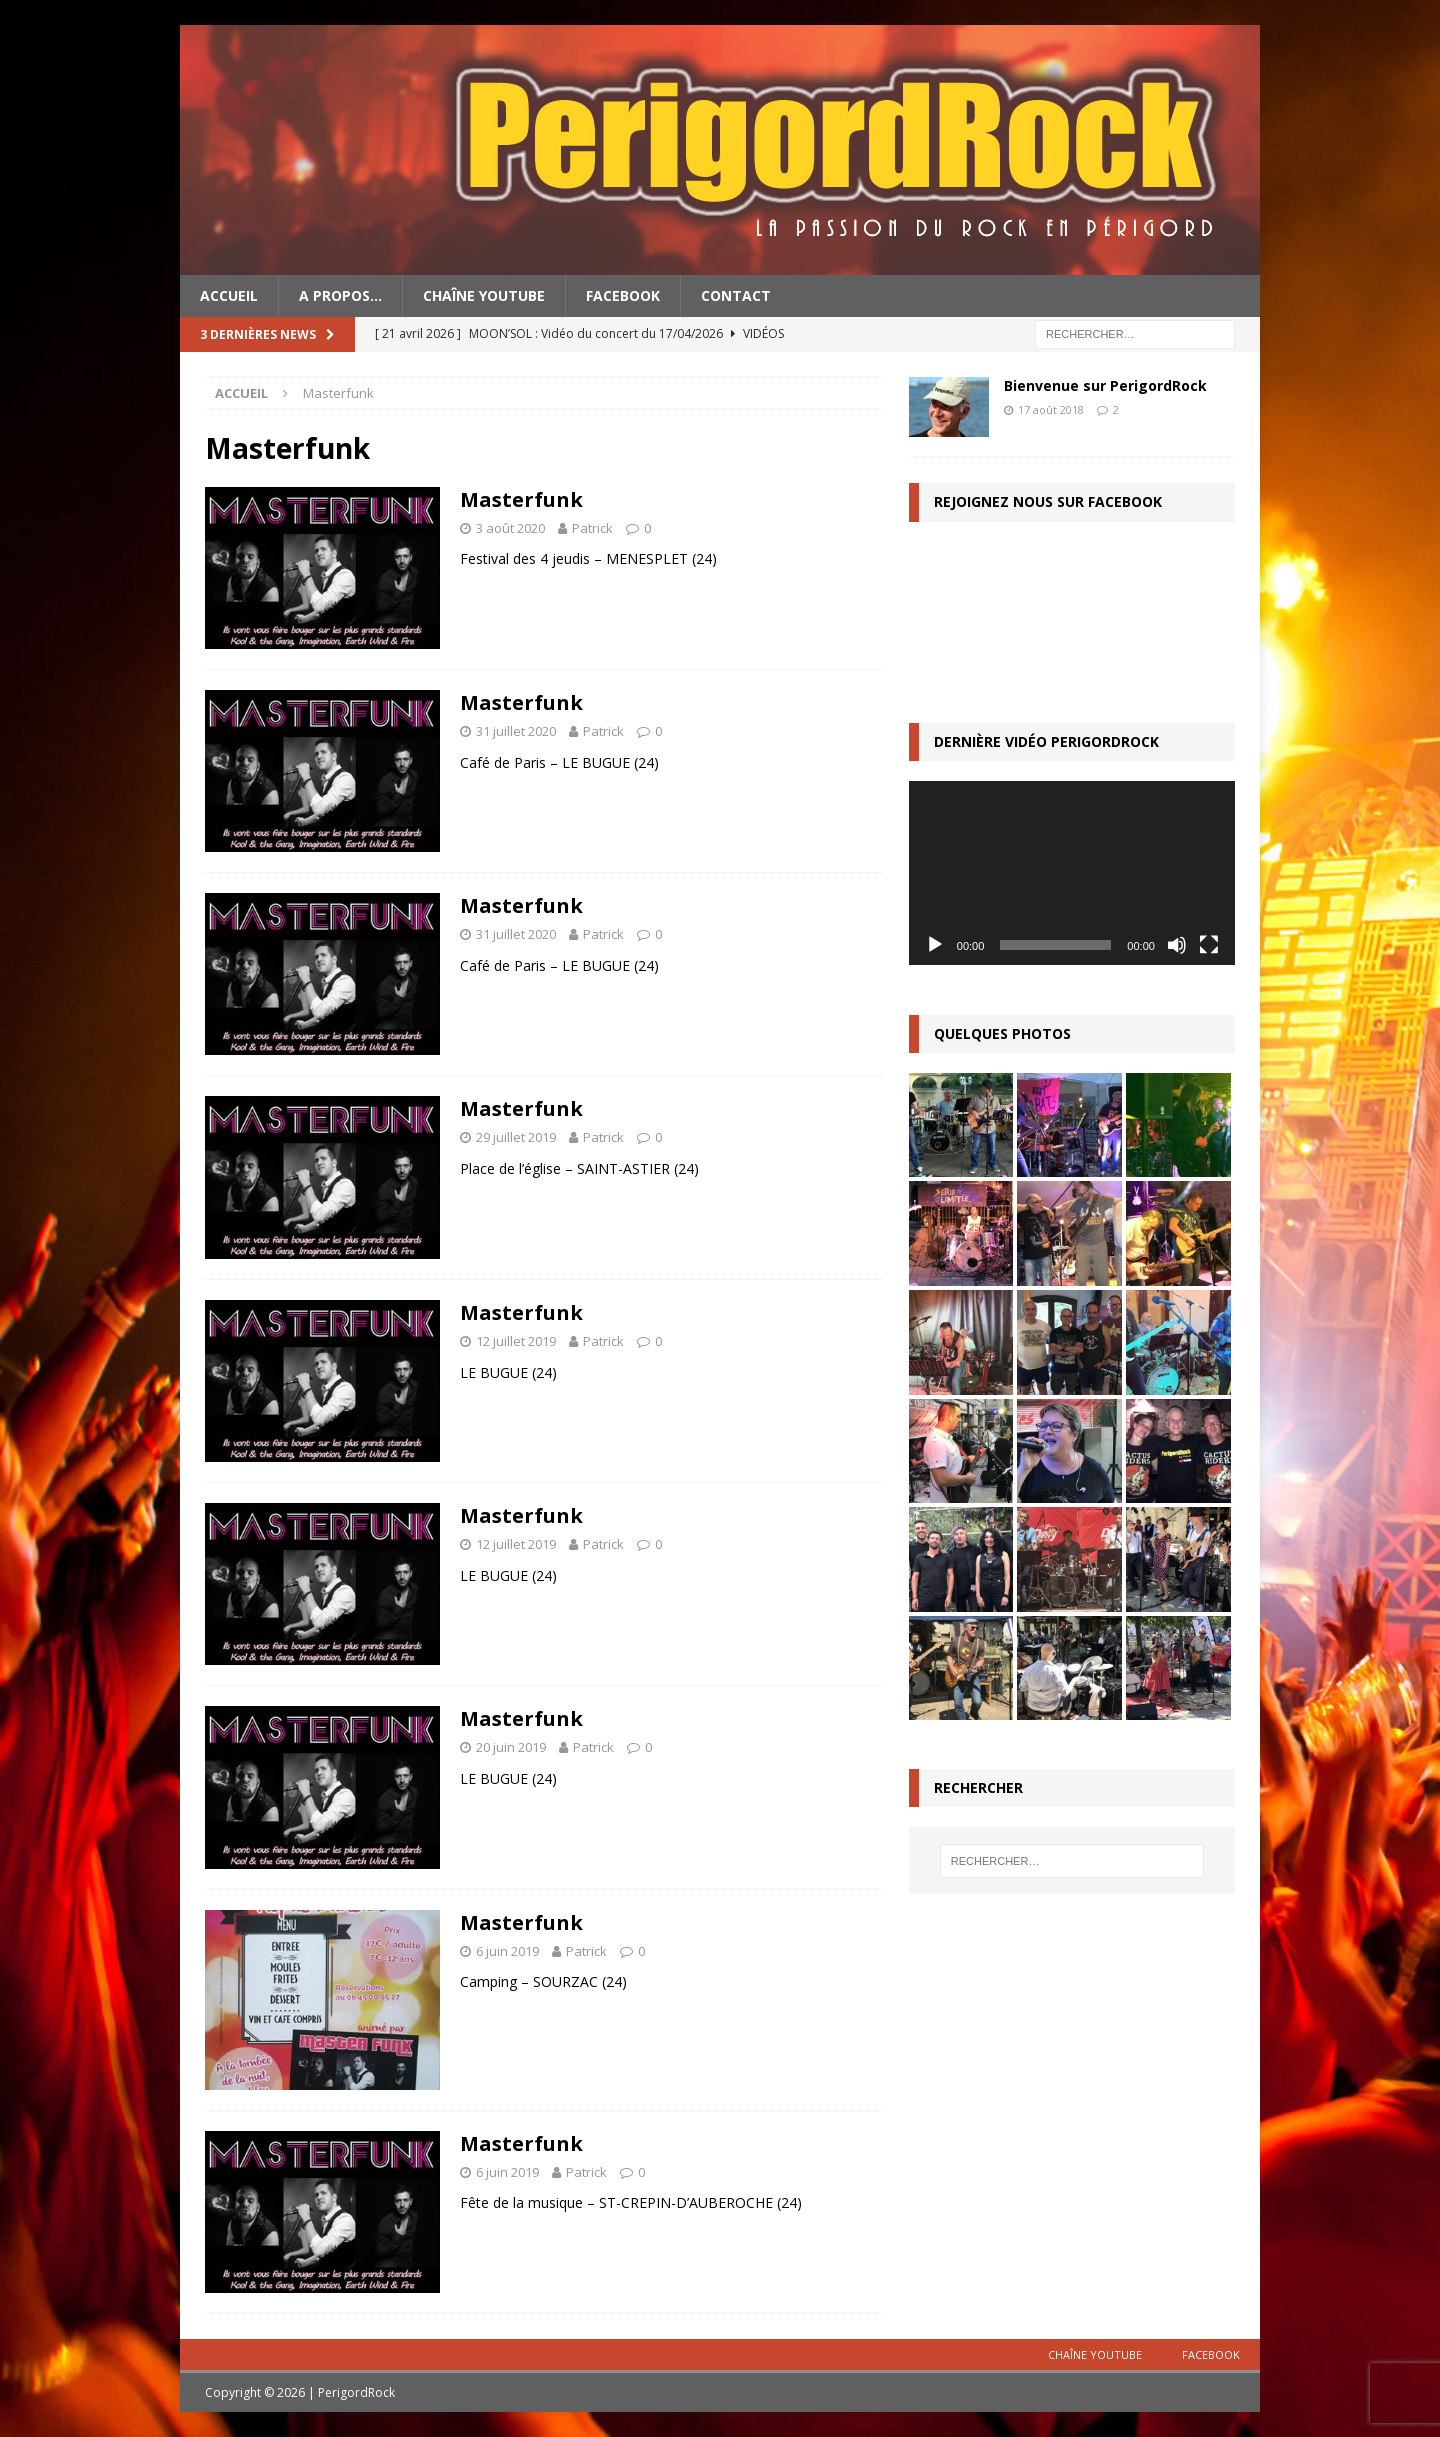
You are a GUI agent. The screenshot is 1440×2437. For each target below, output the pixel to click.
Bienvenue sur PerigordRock (1105, 385)
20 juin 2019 (511, 1747)
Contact (736, 295)
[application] (1072, 872)
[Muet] (1177, 945)
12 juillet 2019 (516, 1341)
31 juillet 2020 (516, 731)
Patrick (592, 528)
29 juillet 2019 (516, 1137)
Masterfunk (521, 499)
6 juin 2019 (507, 1951)
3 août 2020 (510, 528)
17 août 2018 (1051, 409)
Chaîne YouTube (484, 295)
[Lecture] (935, 945)
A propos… (340, 295)
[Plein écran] (1209, 945)
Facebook (623, 295)
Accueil (229, 295)
